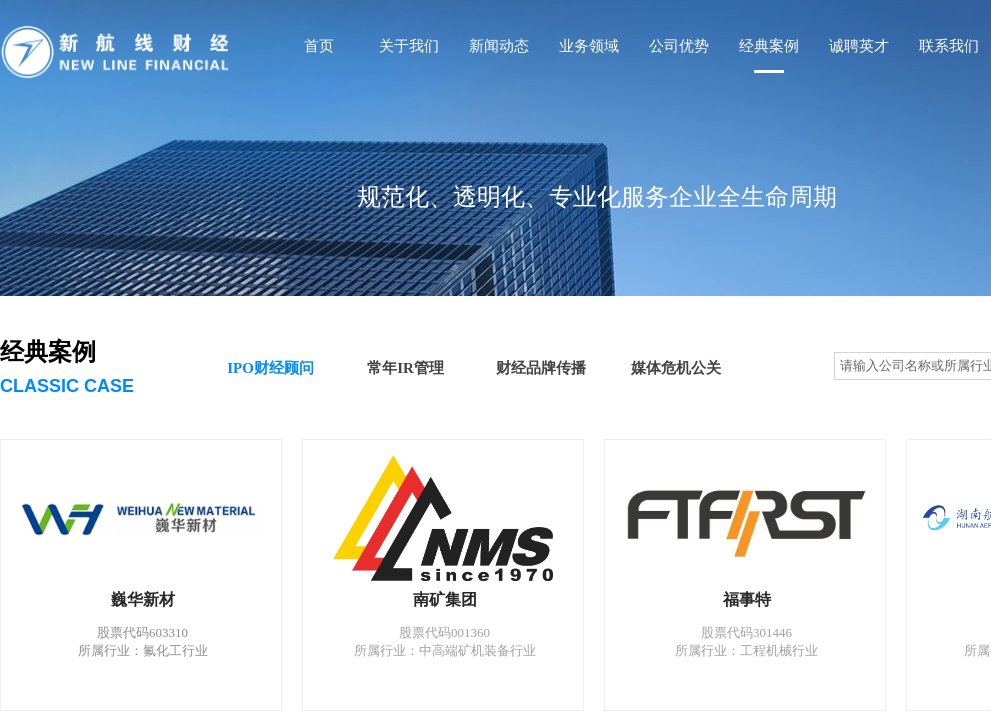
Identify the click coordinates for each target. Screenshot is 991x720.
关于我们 (409, 46)
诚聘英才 (859, 46)
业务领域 (589, 46)
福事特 (747, 599)
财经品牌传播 (541, 368)
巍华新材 (143, 599)
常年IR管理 (405, 368)
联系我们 (949, 46)
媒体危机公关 (676, 368)
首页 (319, 46)
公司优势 (679, 46)
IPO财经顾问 (270, 368)
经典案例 (769, 46)
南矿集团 (445, 599)
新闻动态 (499, 46)
